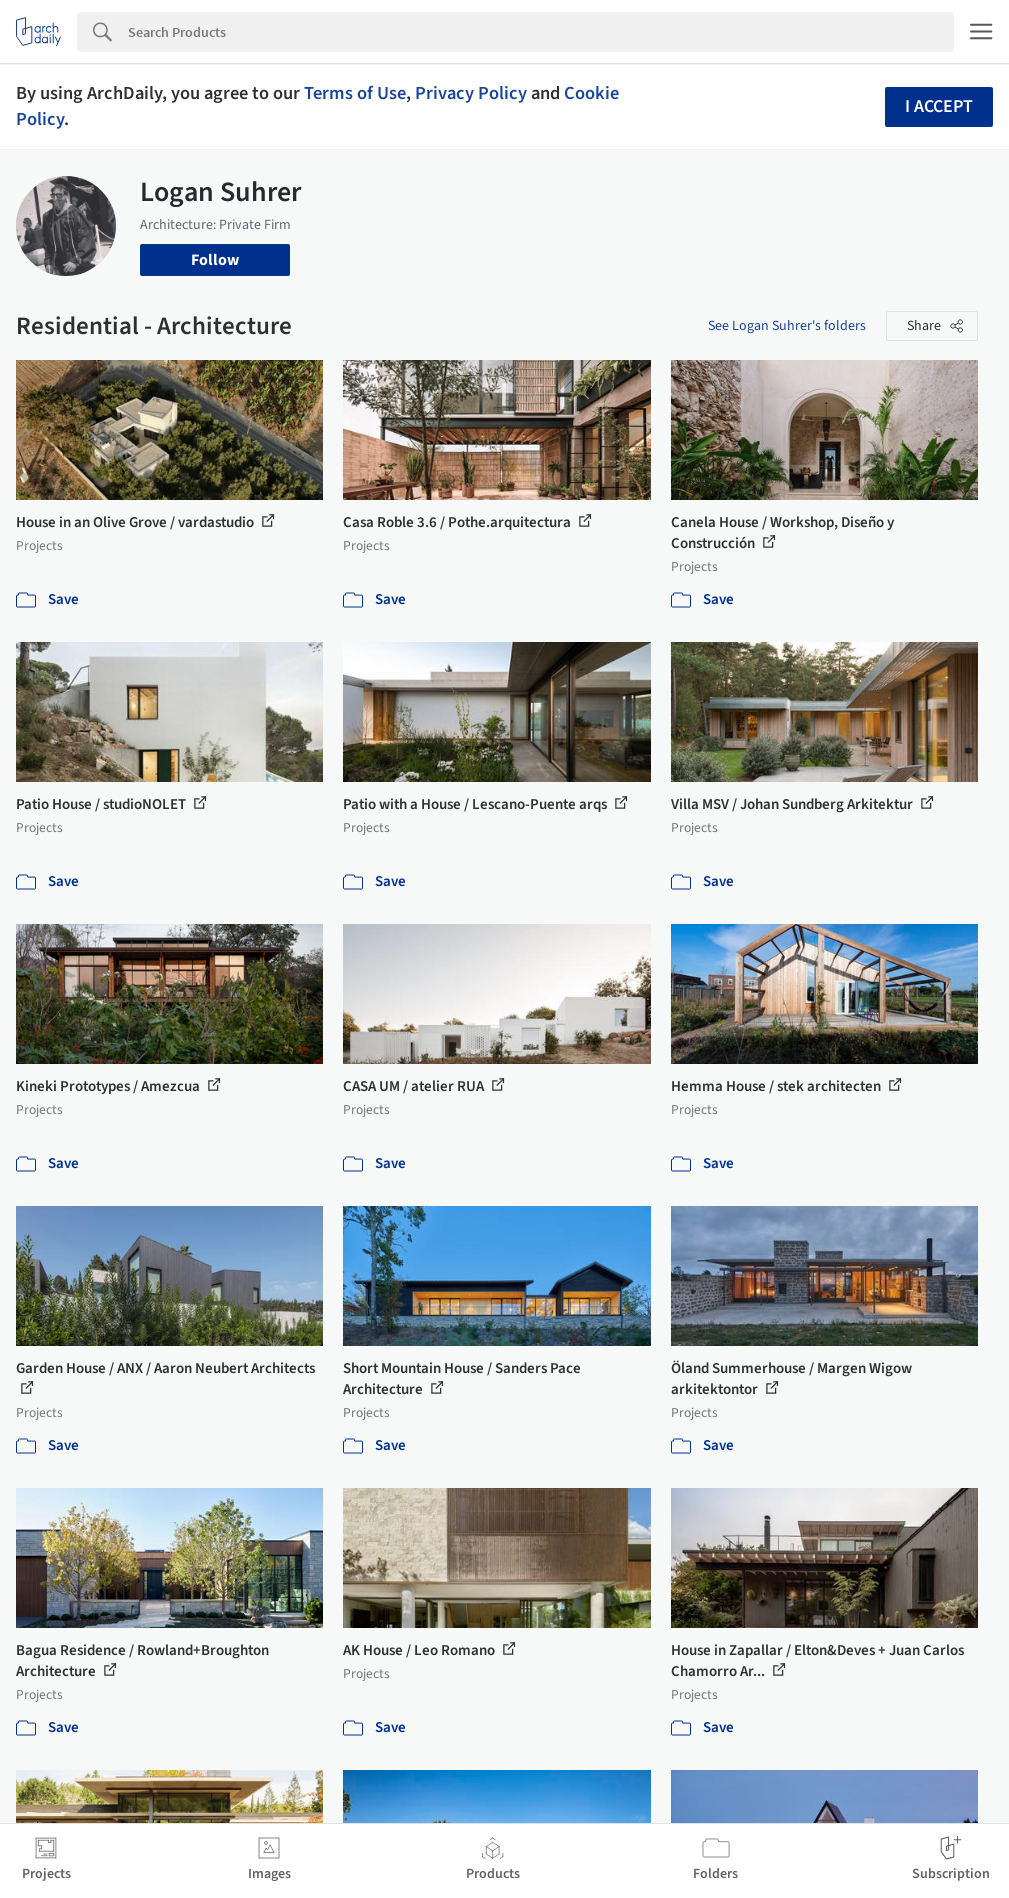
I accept (939, 106)
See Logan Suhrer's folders (787, 326)
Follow (215, 260)
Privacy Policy (471, 93)
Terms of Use (355, 93)
